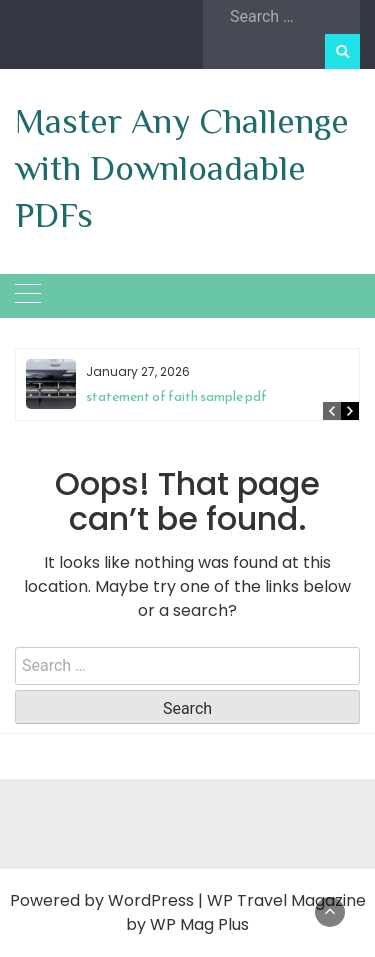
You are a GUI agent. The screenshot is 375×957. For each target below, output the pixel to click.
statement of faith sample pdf (176, 396)
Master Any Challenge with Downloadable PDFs (182, 168)
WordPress (151, 900)
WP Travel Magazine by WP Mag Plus (246, 912)
